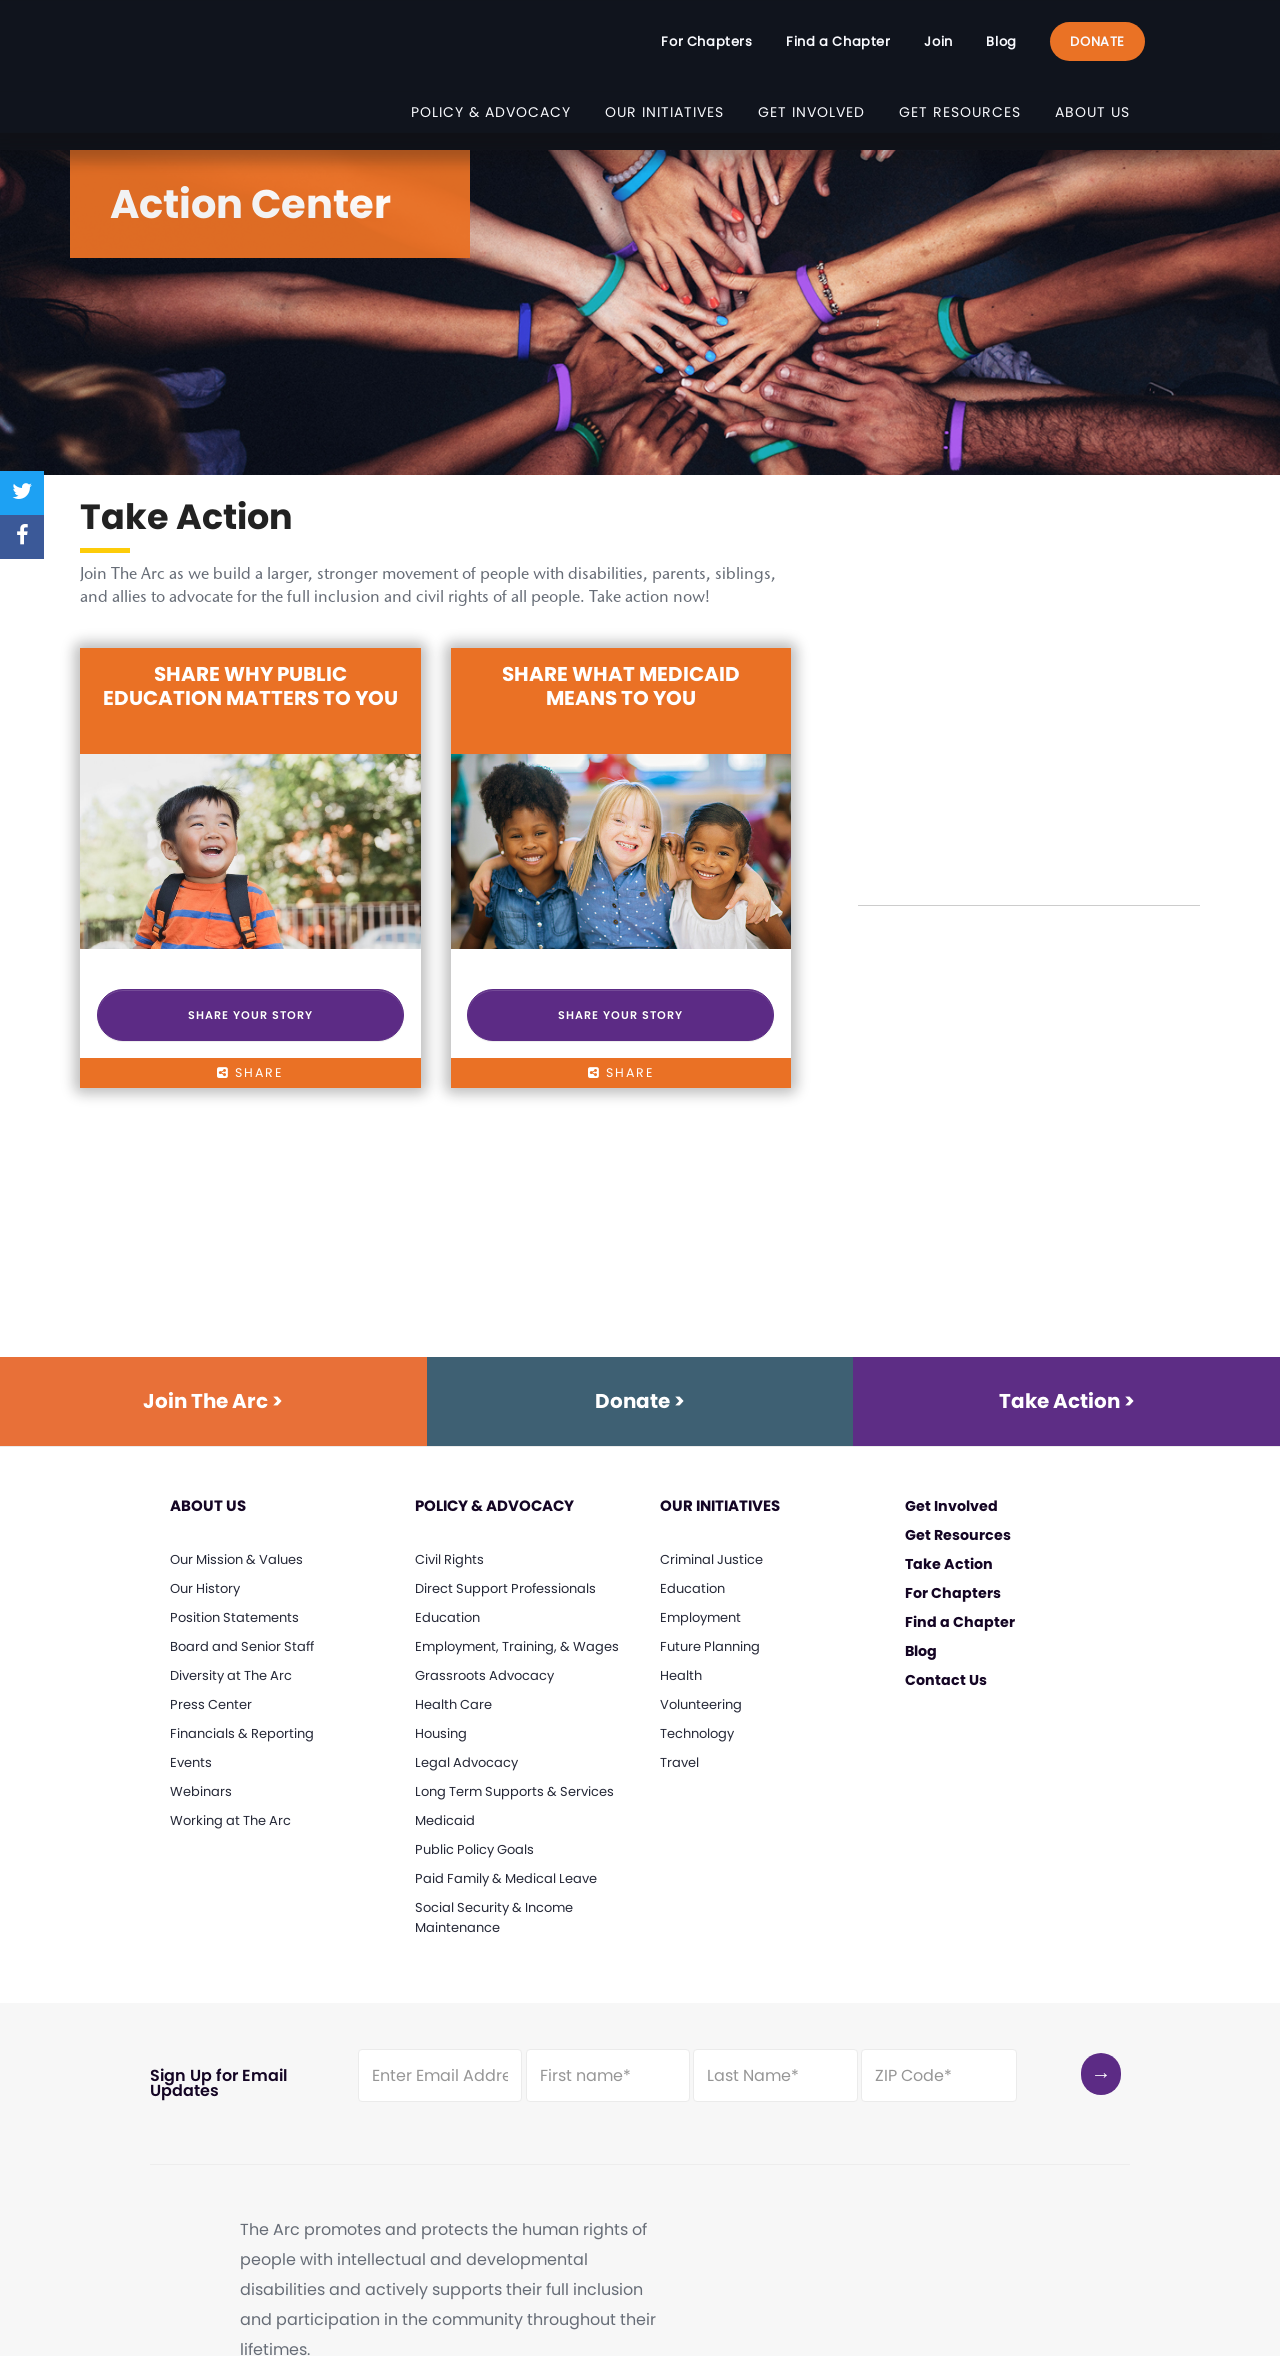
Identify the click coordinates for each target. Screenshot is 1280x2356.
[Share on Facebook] (22, 537)
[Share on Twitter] (22, 493)
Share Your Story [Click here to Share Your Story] (250, 1015)
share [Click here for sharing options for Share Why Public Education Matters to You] (250, 1072)
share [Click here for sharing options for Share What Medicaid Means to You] (621, 1072)
